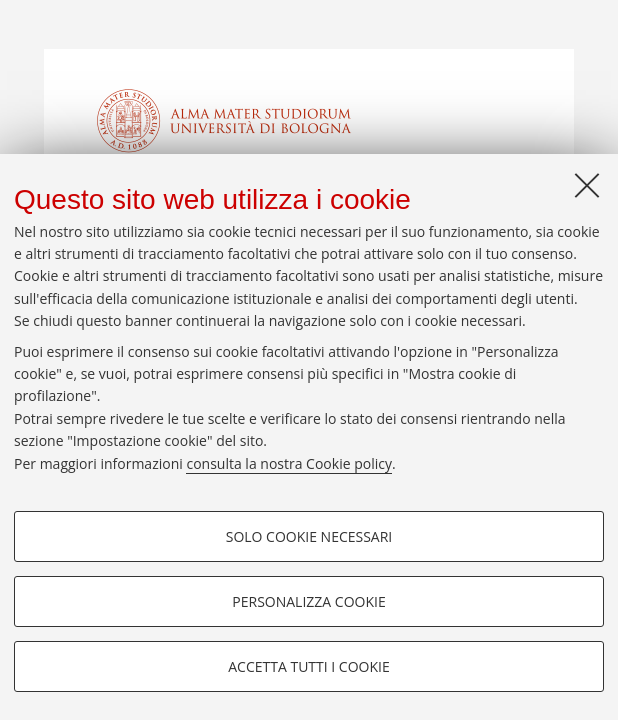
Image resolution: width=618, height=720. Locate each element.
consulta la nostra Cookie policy (289, 463)
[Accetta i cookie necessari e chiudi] (587, 185)
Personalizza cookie (308, 601)
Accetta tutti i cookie (308, 666)
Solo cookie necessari (309, 536)
